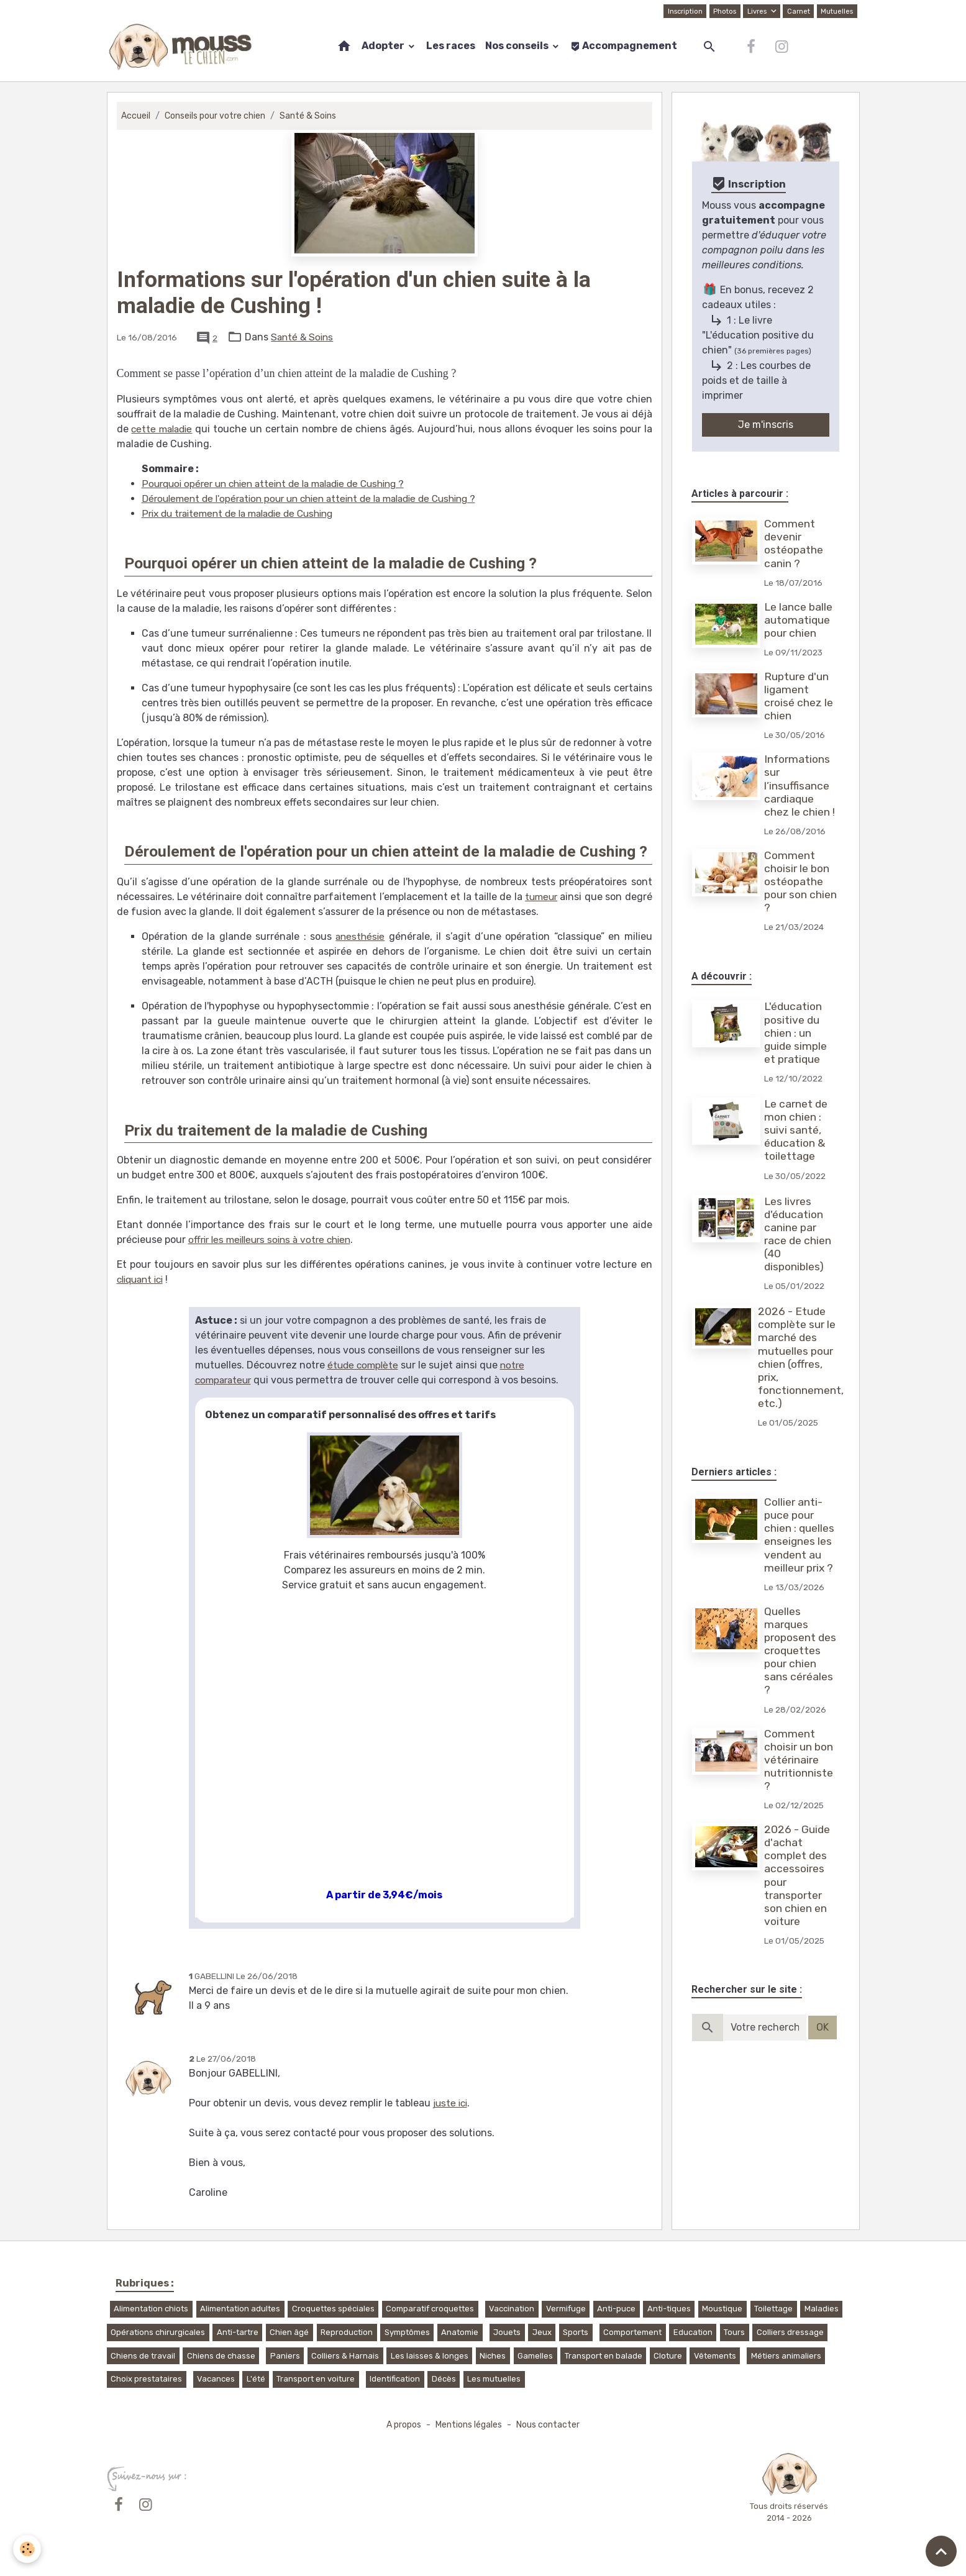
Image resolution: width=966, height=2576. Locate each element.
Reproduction (347, 2332)
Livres (756, 11)
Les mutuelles (494, 2378)
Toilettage (773, 2308)
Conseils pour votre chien (217, 116)
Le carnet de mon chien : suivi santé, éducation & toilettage (797, 1130)
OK (822, 2027)
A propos (401, 2424)
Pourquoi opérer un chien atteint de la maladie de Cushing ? (282, 483)
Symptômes (407, 2332)
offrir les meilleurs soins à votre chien (275, 1239)
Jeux (542, 2332)
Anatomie (459, 2332)
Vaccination (511, 2308)
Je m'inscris (765, 424)
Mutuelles (836, 11)
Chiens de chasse (221, 2355)
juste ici (451, 2103)
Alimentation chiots (151, 2308)
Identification (395, 2378)
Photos (722, 11)
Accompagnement (623, 46)
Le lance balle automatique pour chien (799, 620)
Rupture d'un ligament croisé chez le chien (799, 696)
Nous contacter (550, 2424)
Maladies (821, 2308)
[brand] (183, 46)
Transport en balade (603, 2355)
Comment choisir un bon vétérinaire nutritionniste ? (799, 1759)
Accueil (136, 116)
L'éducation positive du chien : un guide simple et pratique (796, 1032)
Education (693, 2332)
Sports (575, 2332)
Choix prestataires (146, 2378)
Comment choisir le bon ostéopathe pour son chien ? (801, 881)
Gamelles (535, 2355)
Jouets (507, 2332)
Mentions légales (469, 2424)
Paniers (285, 2355)
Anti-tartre (237, 2332)
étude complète (364, 1365)
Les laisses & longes (429, 2355)
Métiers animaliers (786, 2355)
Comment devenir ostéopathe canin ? (794, 543)
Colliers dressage (790, 2332)
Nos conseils (517, 46)
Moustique (722, 2308)
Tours (734, 2332)
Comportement (632, 2332)
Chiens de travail (143, 2355)
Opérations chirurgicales (158, 2332)
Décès (444, 2378)
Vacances (216, 2378)
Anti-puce (616, 2308)
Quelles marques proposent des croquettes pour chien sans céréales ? (801, 1650)
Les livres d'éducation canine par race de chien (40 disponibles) (798, 1234)
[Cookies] (28, 2548)
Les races (450, 46)
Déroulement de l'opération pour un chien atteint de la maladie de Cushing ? (320, 498)
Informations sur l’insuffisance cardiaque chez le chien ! (800, 785)
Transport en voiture (315, 2378)
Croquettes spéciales (333, 2308)
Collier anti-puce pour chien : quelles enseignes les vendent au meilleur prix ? (800, 1535)
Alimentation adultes (240, 2308)
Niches (493, 2355)
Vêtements (715, 2355)
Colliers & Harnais (345, 2355)
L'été (256, 2378)
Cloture (668, 2355)
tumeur (540, 897)
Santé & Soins (312, 116)
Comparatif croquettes (430, 2308)
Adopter (384, 46)
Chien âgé (289, 2332)
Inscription (681, 11)
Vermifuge (566, 2308)
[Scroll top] (941, 2551)
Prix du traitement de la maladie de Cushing (245, 513)
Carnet (797, 11)
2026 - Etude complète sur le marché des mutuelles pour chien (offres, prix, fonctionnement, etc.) (802, 1357)
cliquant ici (143, 1279)
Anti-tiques (669, 2308)
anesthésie (360, 936)
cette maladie (163, 429)
